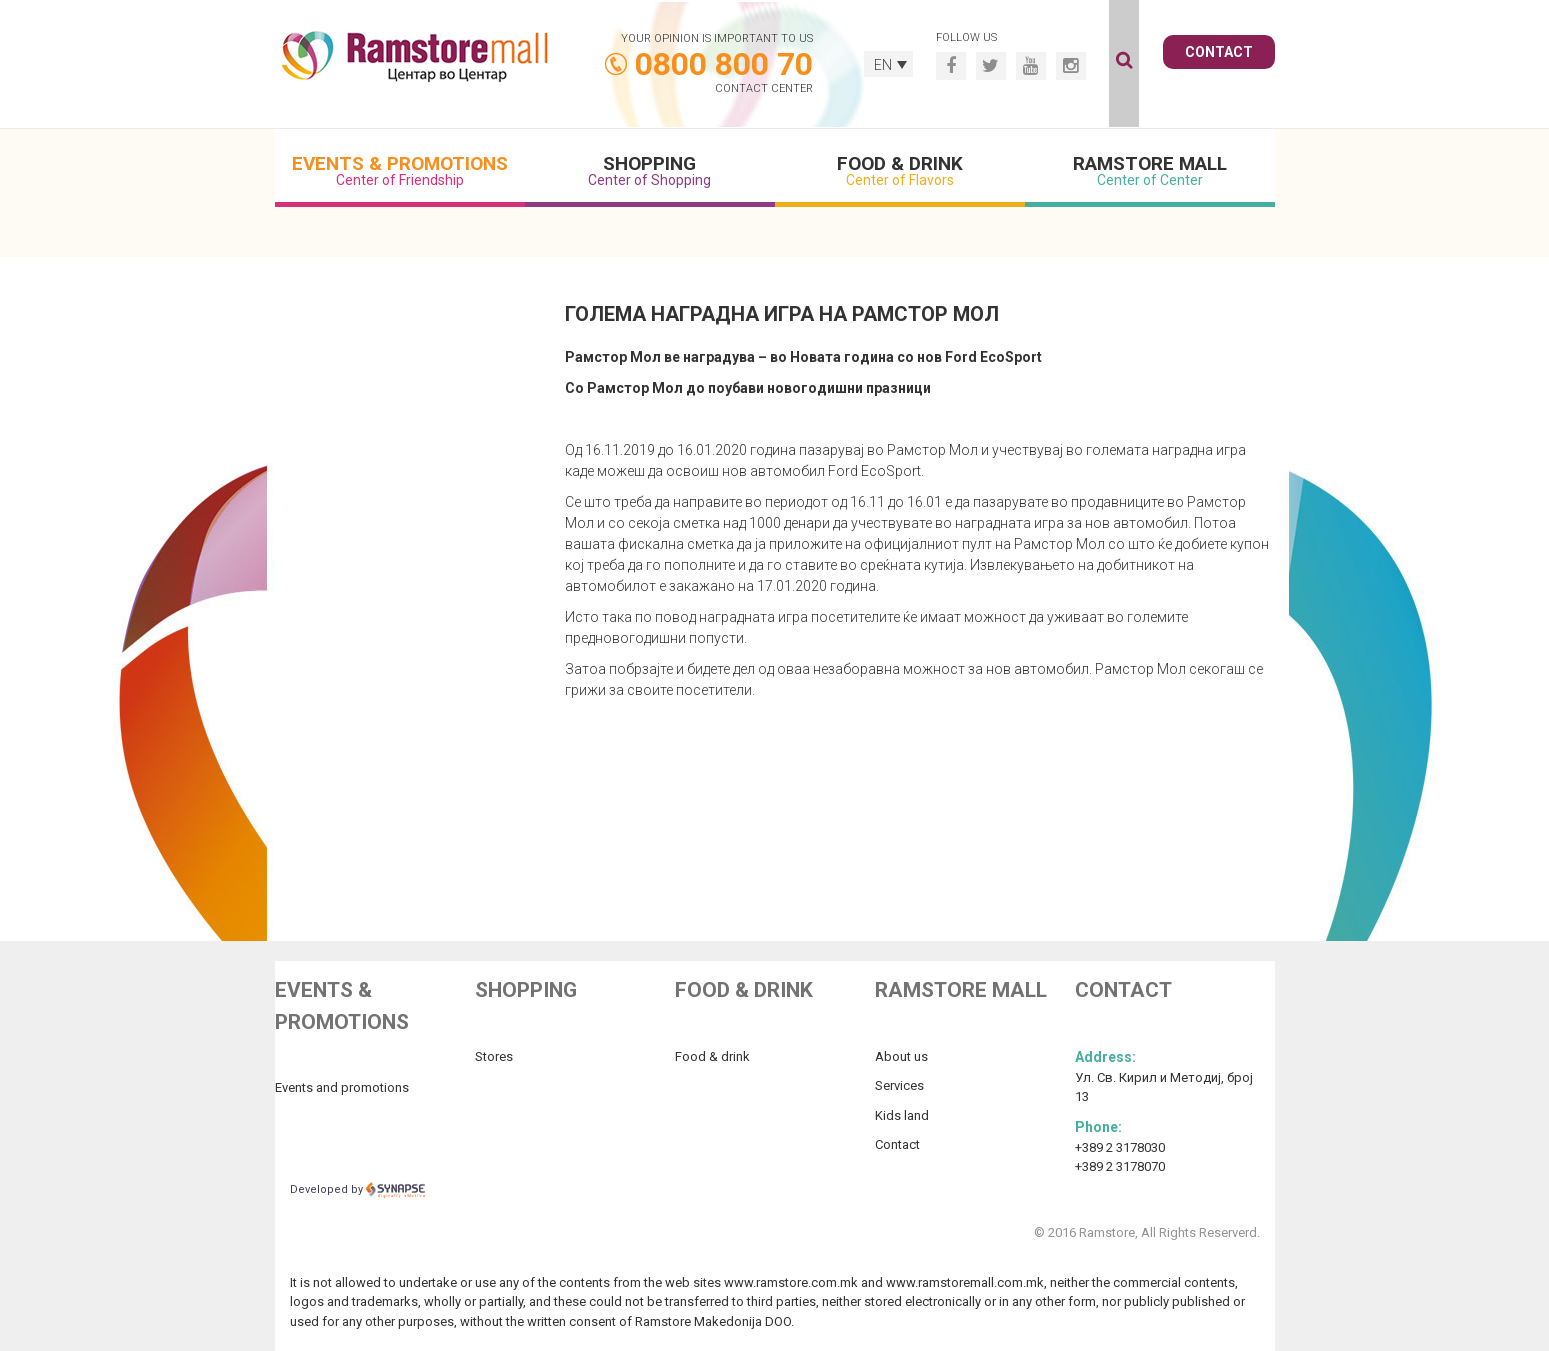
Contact (1219, 52)
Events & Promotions (400, 170)
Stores (494, 1056)
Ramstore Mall (1150, 170)
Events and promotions (342, 1087)
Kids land (902, 1115)
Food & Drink (900, 170)
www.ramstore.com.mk (791, 1282)
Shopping (650, 170)
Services (899, 1085)
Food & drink (712, 1056)
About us (901, 1056)
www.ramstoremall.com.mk (965, 1282)
